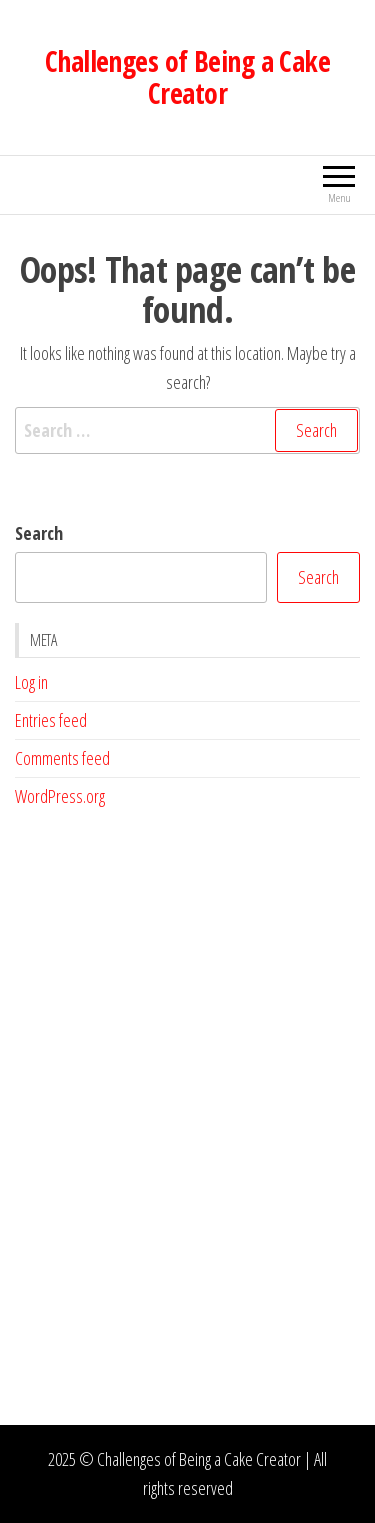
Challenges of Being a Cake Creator (187, 77)
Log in (31, 682)
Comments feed (62, 758)
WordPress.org (60, 796)
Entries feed (51, 720)
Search (39, 533)
